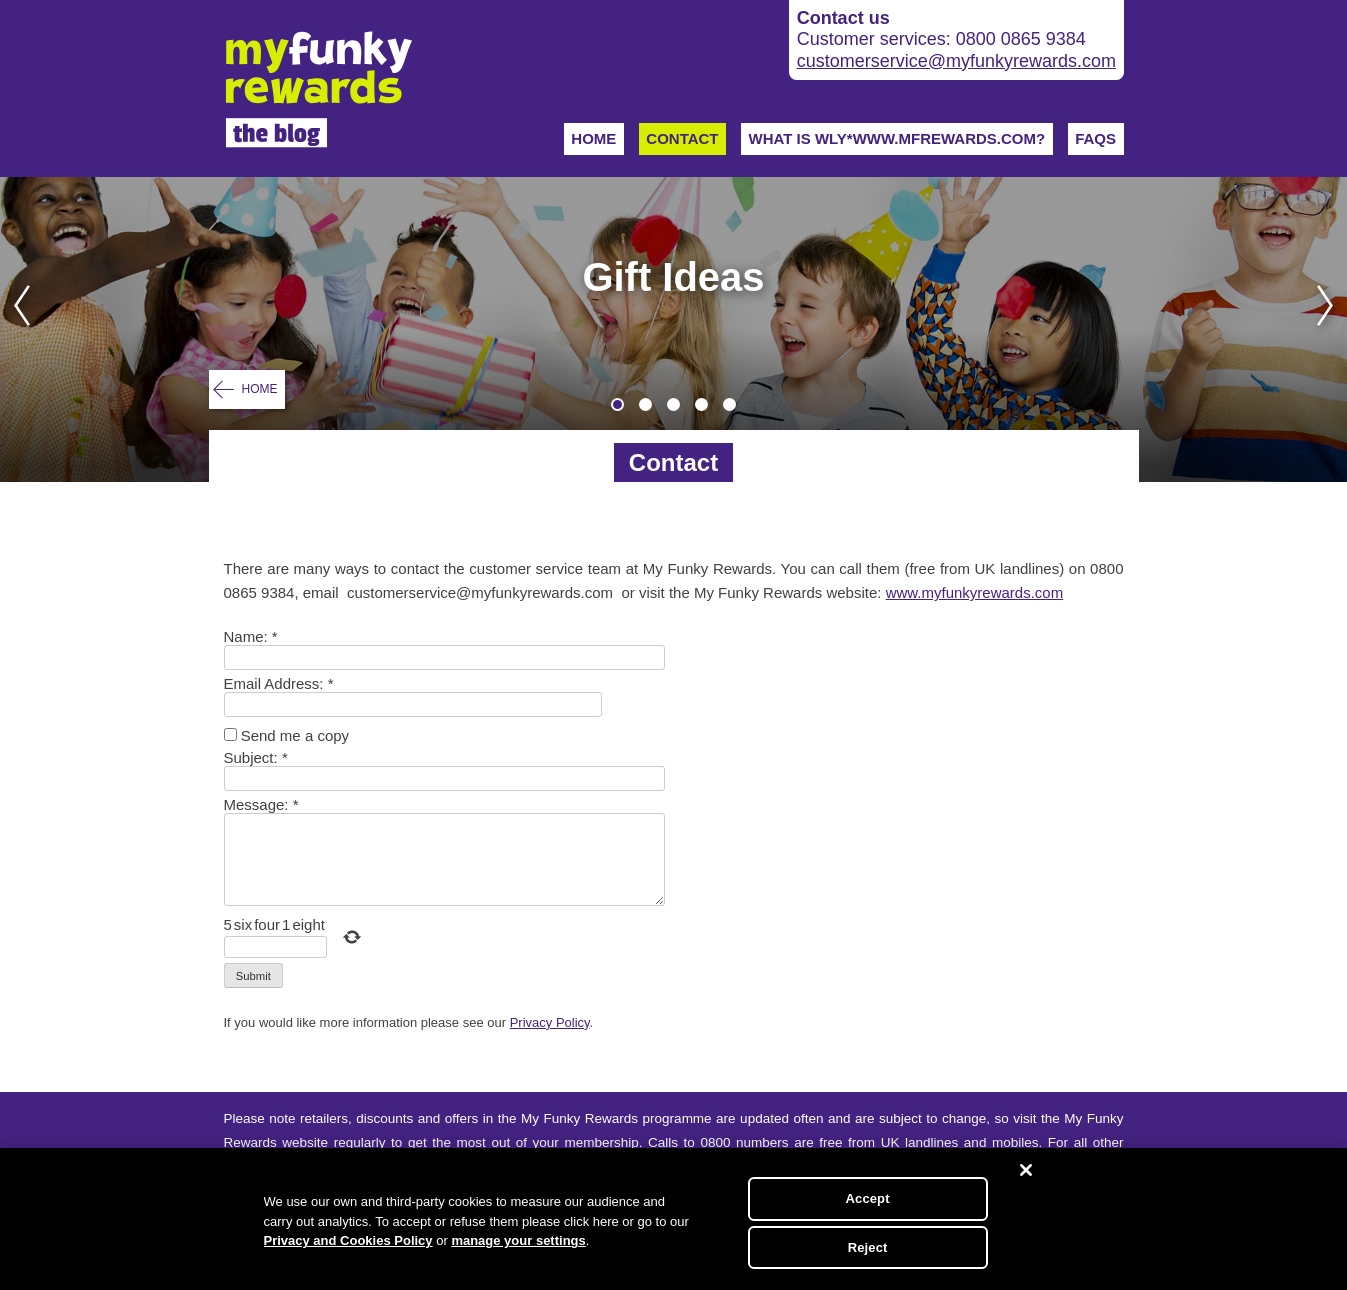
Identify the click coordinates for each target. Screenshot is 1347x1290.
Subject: (256, 757)
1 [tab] (617, 404)
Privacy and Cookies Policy (348, 1240)
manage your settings (518, 1240)
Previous (15, 329)
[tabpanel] (673, 329)
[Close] (1026, 1170)
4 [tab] (701, 404)
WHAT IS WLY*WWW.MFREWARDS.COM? (897, 138)
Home (593, 138)
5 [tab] (729, 404)
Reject (868, 1247)
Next (1331, 329)
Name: (251, 636)
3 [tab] (673, 404)
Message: (261, 804)
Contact (682, 138)
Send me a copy (295, 735)
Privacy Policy (550, 1022)
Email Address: (279, 683)
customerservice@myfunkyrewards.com (956, 61)
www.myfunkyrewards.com (975, 592)
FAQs (1095, 138)
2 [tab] (645, 404)
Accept (868, 1198)
